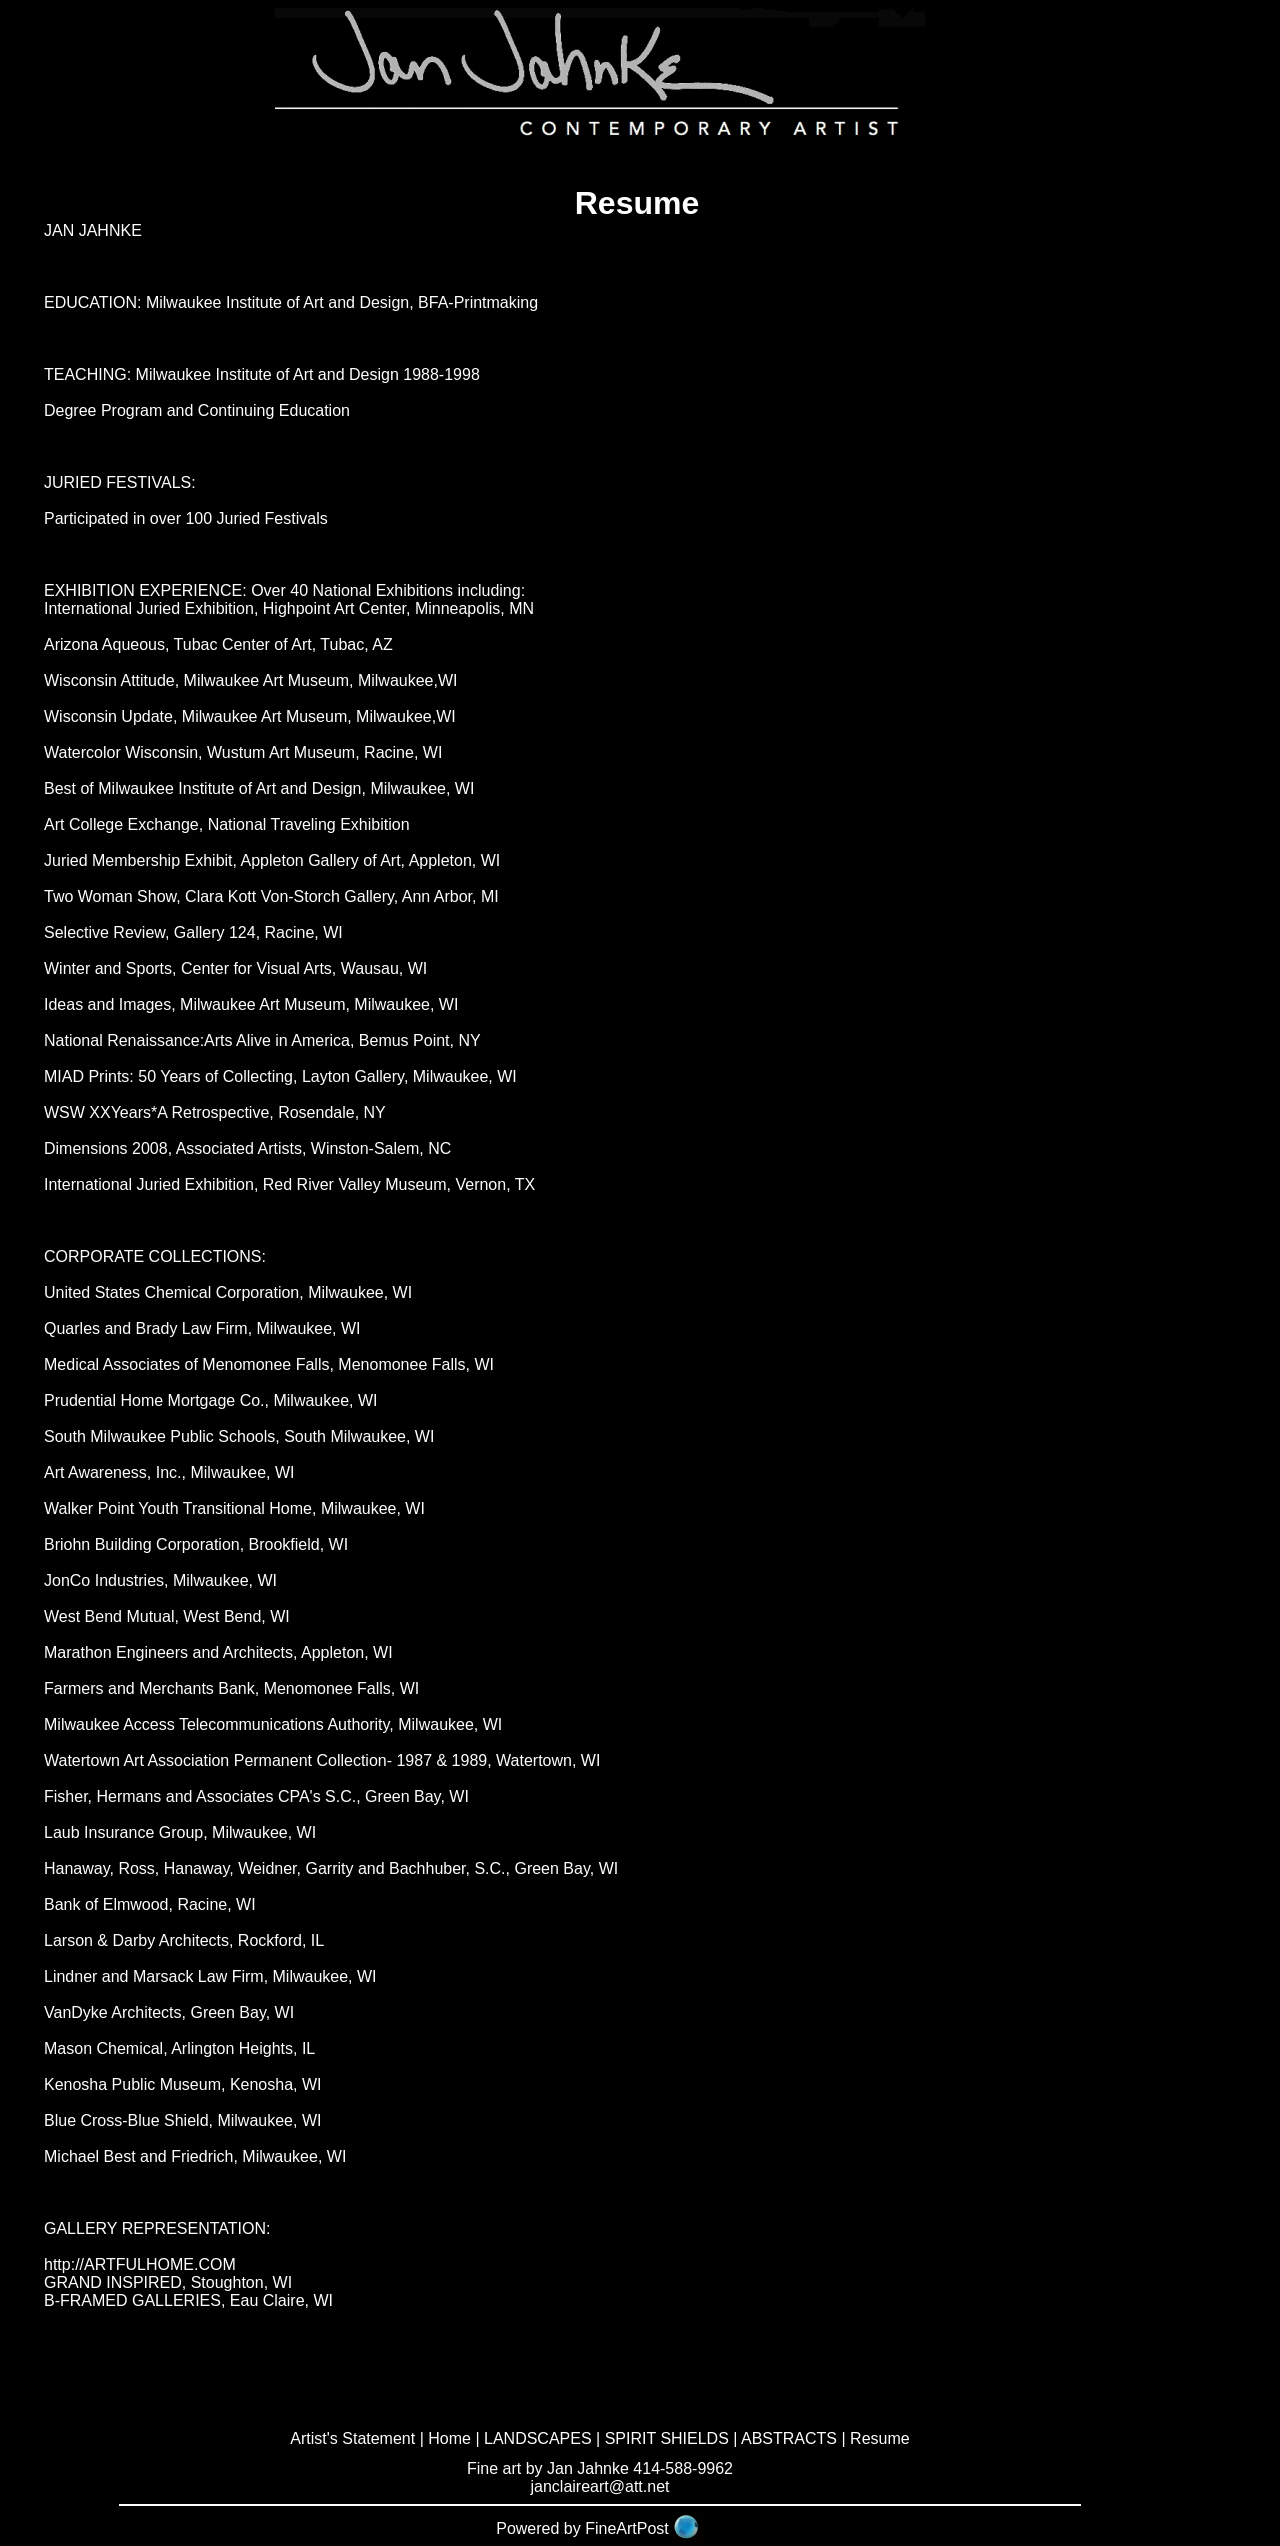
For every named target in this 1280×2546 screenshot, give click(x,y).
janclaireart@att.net (600, 2486)
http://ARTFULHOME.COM (140, 2264)
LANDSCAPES (538, 2438)
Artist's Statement (352, 2438)
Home (449, 2438)
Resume (880, 2438)
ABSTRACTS (789, 2438)
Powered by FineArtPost (582, 2528)
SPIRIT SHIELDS (667, 2438)
